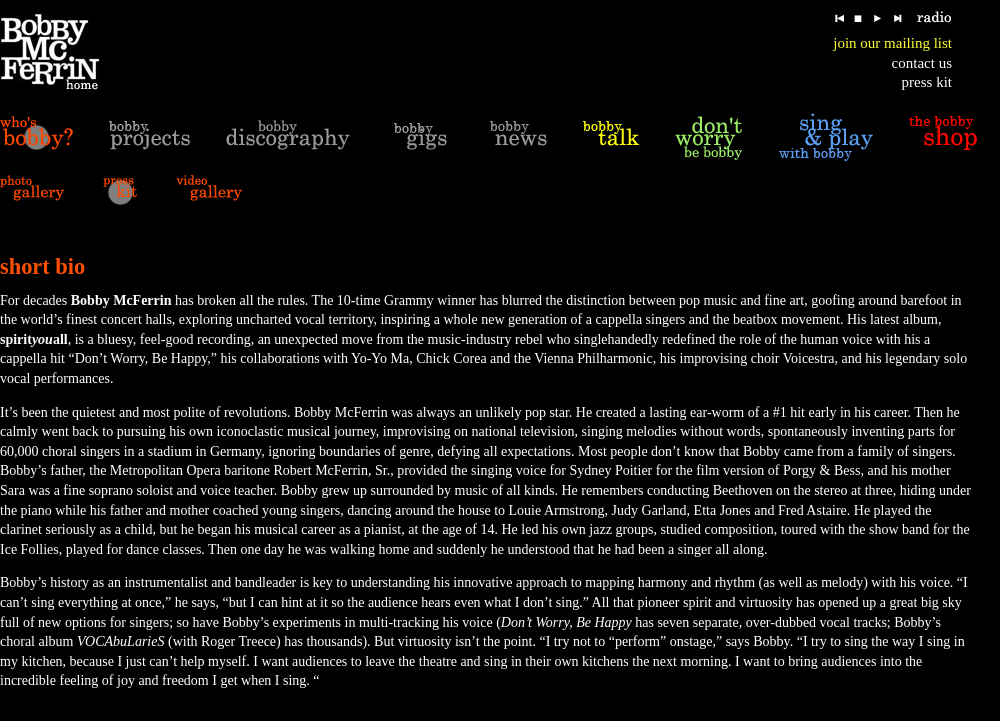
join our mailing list (892, 43)
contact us (922, 63)
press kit (927, 82)
